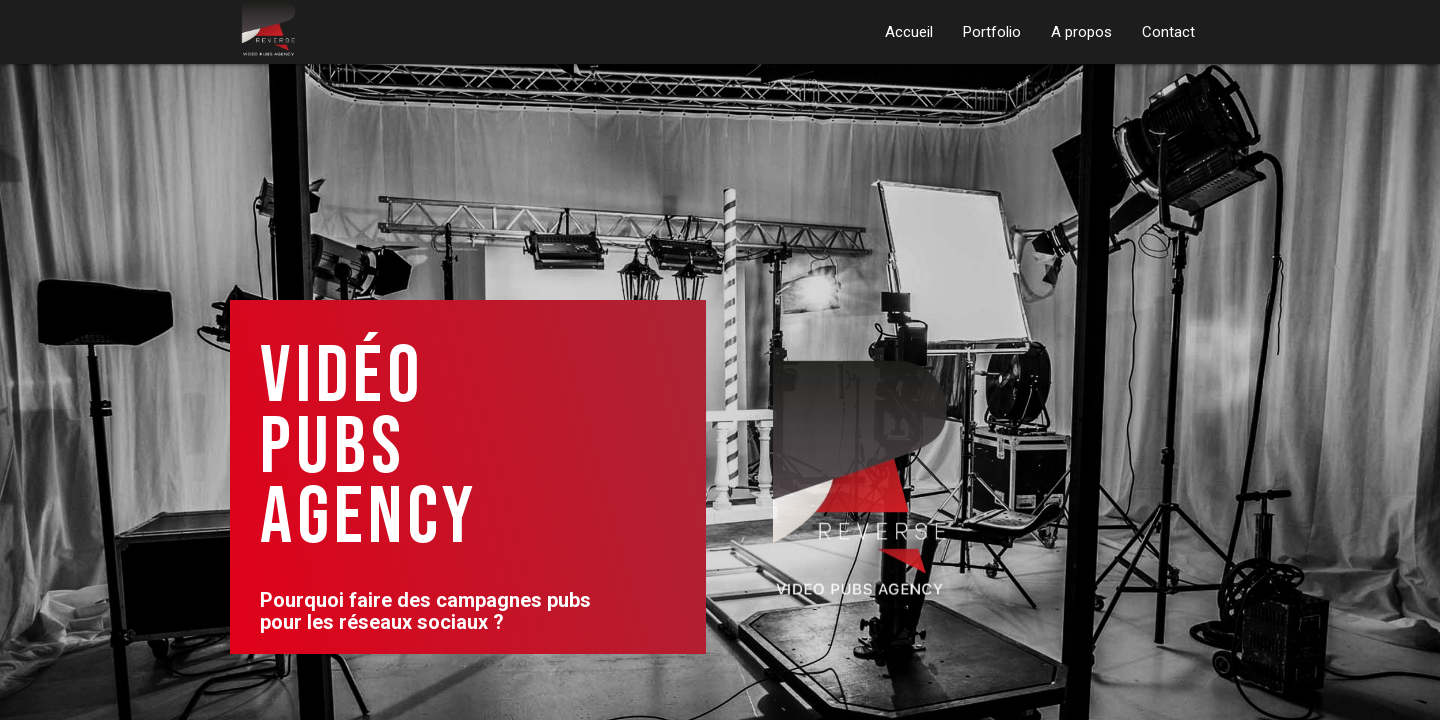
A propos (1081, 32)
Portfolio (992, 32)
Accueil (909, 32)
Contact (1168, 32)
